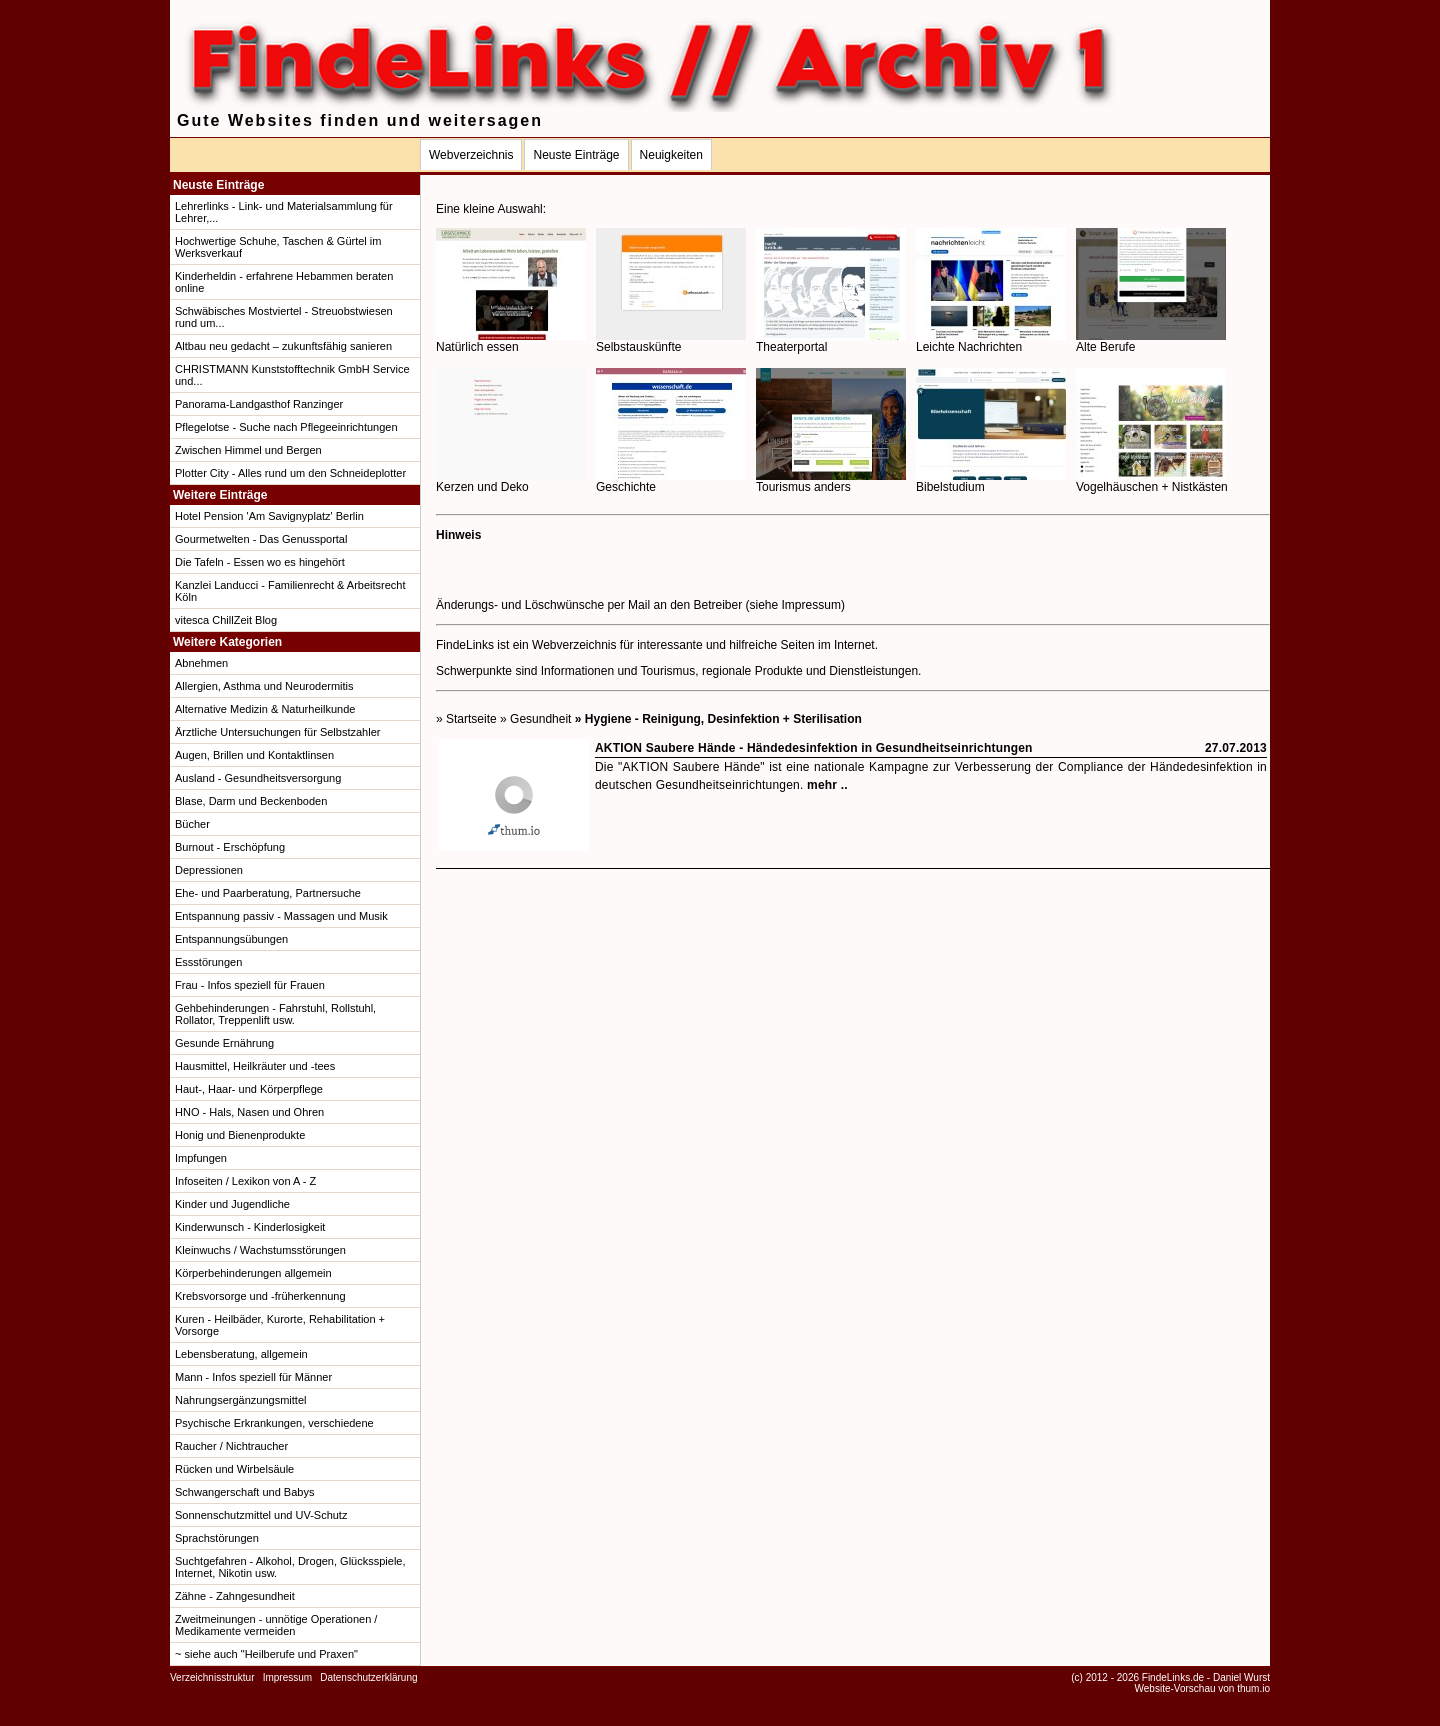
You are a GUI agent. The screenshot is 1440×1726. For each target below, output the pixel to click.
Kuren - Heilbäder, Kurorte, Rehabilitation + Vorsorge (280, 1325)
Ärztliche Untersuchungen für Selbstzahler (277, 732)
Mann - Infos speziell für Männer (253, 1377)
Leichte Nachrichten (991, 341)
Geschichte (671, 481)
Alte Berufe (1151, 341)
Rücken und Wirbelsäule (234, 1469)
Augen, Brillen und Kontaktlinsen (254, 755)
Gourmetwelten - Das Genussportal (261, 539)
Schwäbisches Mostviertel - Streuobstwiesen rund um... (284, 317)
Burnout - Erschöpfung (230, 847)
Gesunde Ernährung (224, 1043)
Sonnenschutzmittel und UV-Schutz (261, 1515)
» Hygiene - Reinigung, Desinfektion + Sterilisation (718, 719)
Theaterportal (831, 341)
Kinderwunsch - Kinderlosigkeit (250, 1227)
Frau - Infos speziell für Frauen (250, 985)
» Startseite (466, 719)
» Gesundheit (535, 719)
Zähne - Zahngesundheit (235, 1596)
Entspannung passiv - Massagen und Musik (281, 916)
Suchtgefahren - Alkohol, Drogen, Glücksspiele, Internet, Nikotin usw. (290, 1567)
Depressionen (209, 870)
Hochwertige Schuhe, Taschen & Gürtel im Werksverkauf (278, 247)
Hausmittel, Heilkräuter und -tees (255, 1066)
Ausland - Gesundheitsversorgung (258, 778)
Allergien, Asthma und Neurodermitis (264, 686)
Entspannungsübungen (231, 939)
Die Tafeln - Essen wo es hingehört (260, 562)
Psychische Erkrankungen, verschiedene (274, 1423)
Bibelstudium (991, 481)
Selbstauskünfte (671, 341)
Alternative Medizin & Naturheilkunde (265, 709)
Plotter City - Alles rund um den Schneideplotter (290, 473)
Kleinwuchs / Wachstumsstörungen (260, 1250)
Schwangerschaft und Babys (244, 1492)
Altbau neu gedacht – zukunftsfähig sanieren (283, 346)
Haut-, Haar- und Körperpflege (249, 1089)
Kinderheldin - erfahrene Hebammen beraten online (284, 282)
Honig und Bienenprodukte (240, 1135)
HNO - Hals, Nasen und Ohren (249, 1112)
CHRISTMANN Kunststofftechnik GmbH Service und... (292, 375)
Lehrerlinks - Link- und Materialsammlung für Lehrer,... (284, 212)
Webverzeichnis (471, 155)
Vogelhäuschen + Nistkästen (1152, 481)
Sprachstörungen (217, 1538)
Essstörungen (208, 962)
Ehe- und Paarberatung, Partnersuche (268, 893)
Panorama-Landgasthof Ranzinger (259, 404)
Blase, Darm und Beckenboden (251, 801)
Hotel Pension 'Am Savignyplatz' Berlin (269, 516)
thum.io (1253, 1688)
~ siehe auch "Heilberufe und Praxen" (266, 1654)
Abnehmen (201, 663)
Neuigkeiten (671, 155)
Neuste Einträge (576, 155)
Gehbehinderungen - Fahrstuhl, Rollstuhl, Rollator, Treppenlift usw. (275, 1014)
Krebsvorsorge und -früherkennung (260, 1296)
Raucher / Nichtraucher (231, 1446)
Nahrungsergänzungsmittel (240, 1400)
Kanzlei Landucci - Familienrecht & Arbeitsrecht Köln (290, 591)
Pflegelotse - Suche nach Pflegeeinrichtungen (286, 427)
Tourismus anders (831, 481)
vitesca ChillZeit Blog (226, 620)
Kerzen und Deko (511, 481)
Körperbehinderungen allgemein (253, 1273)
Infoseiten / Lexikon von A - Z (245, 1181)
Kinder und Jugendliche (232, 1204)
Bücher (192, 824)
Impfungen (201, 1158)
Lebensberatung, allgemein (241, 1354)
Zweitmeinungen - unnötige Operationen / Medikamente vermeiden (276, 1625)
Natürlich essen (511, 341)
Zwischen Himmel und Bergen (248, 450)
